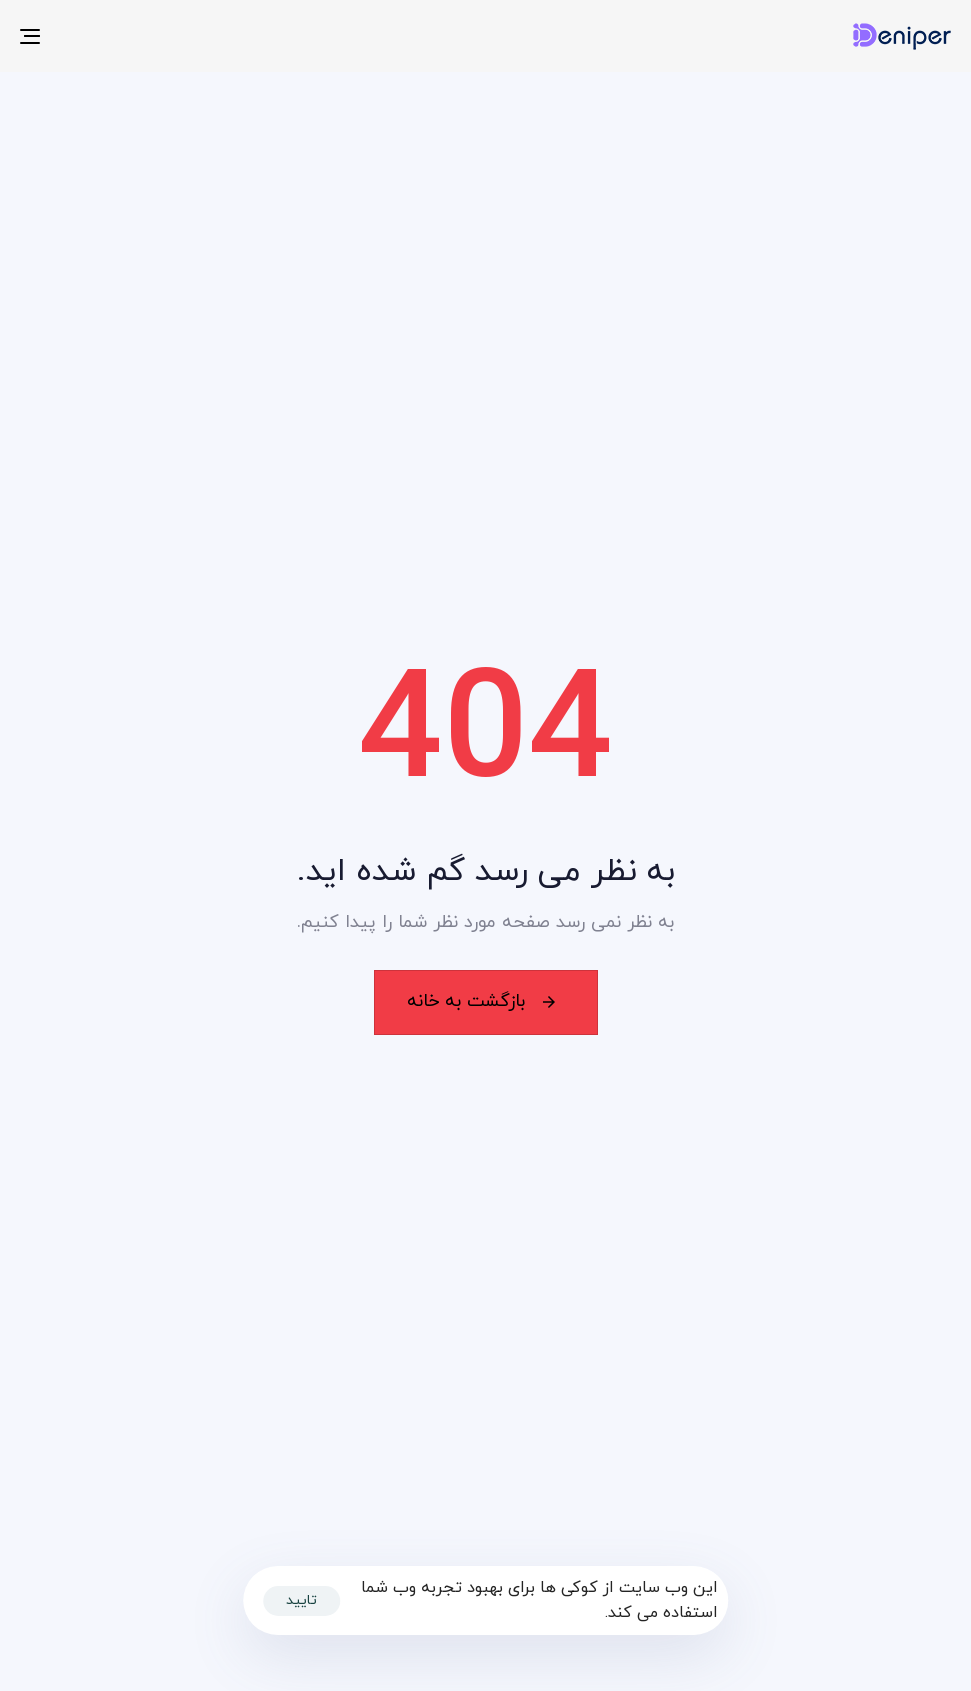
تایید (301, 1600)
